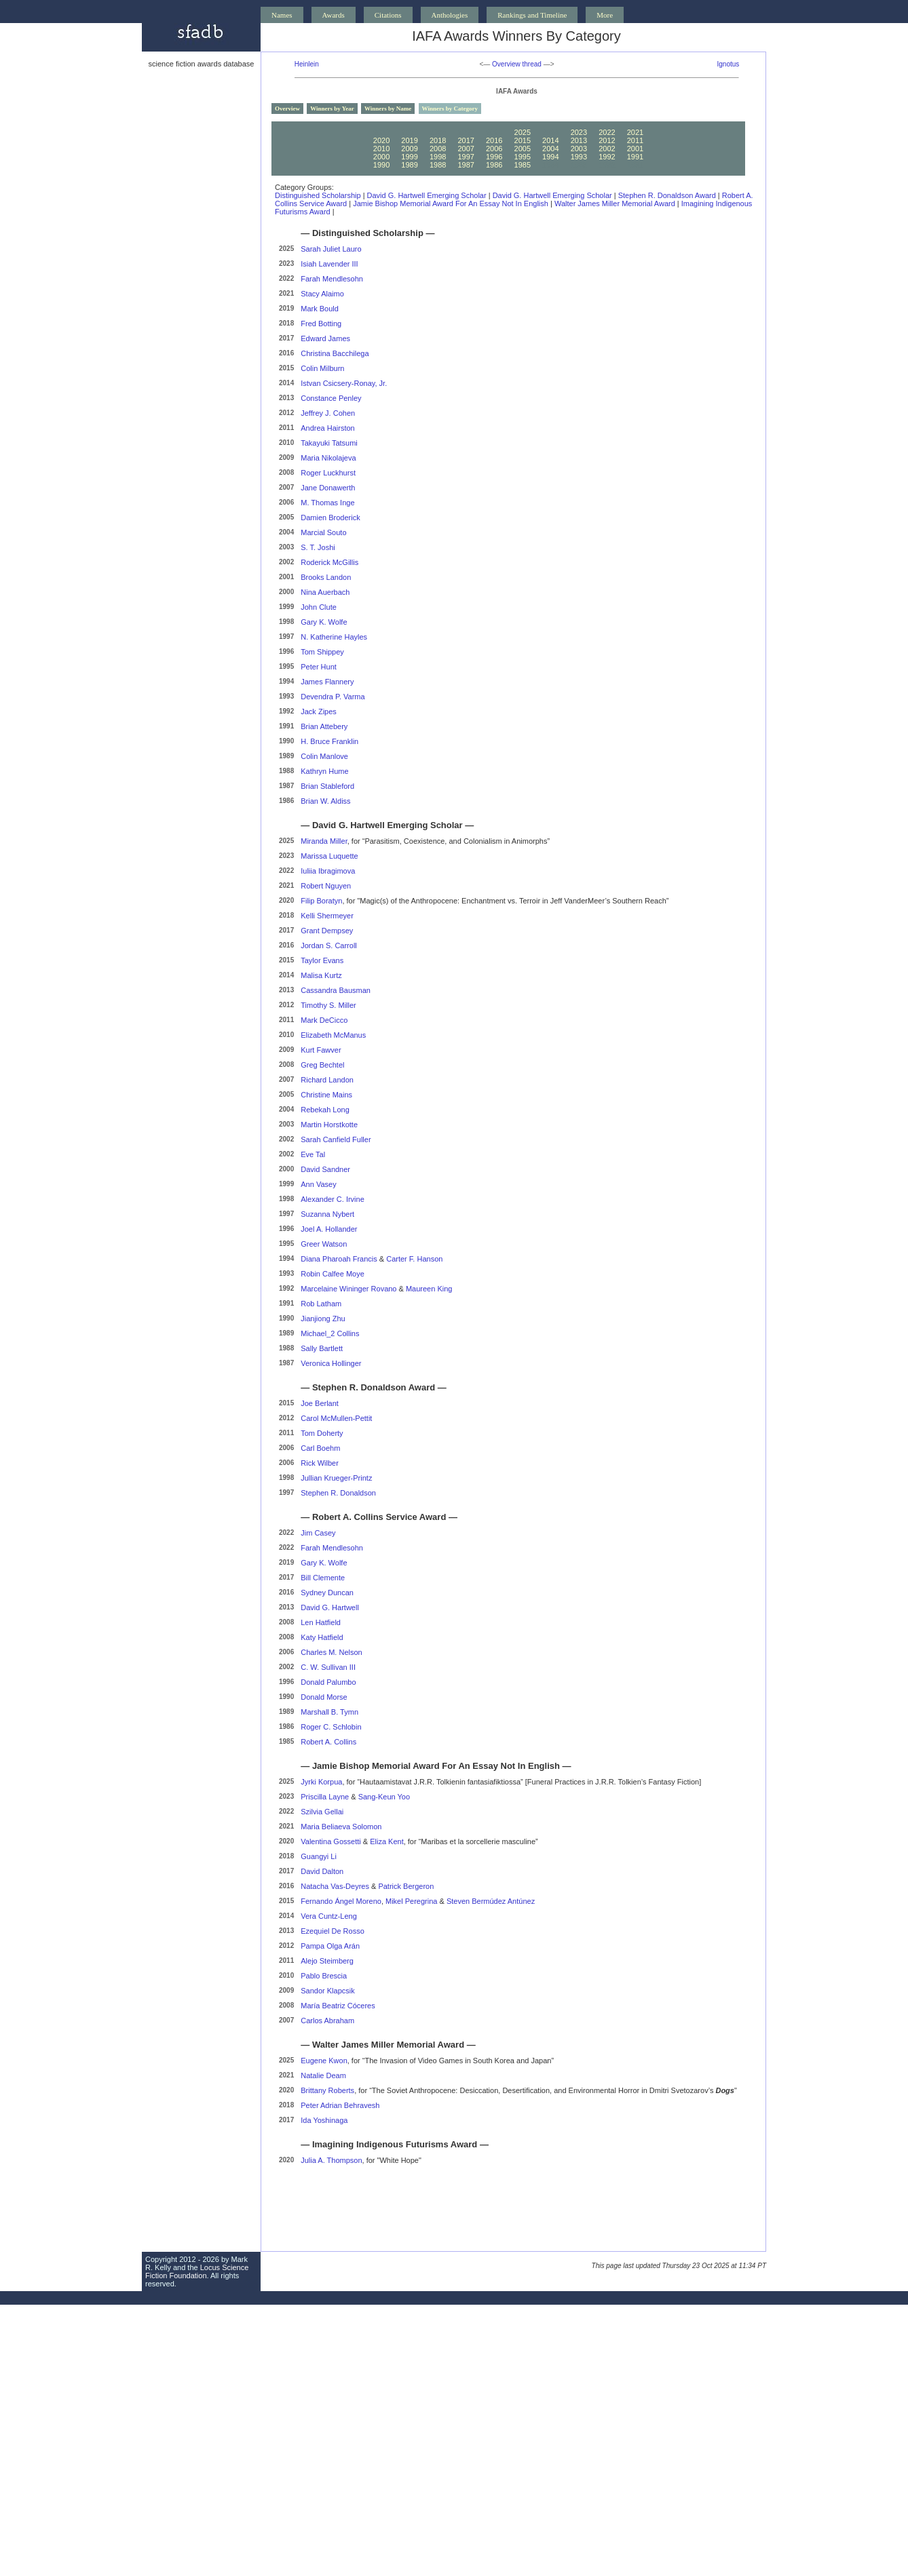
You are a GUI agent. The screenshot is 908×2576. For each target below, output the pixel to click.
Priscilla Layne (325, 1797)
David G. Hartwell (330, 1607)
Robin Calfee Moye (332, 1274)
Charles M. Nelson (331, 1652)
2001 (635, 148)
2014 (550, 140)
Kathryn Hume (324, 771)
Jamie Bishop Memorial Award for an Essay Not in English (450, 203)
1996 (494, 157)
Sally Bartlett (322, 1348)
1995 (522, 157)
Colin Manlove (324, 756)
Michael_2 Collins (330, 1333)
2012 (607, 140)
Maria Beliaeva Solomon (341, 1826)
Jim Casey (318, 1533)
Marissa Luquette (329, 856)
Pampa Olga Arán (330, 1946)
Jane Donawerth (328, 488)
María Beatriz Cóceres (338, 2006)
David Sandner (325, 1169)
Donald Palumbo (328, 1682)
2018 (438, 140)
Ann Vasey (318, 1184)
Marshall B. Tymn (329, 1712)
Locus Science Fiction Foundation (196, 2271)
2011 (635, 140)
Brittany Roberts (327, 2090)
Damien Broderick (330, 517)
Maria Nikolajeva (328, 458)
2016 (494, 140)
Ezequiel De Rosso (332, 1931)
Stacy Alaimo (322, 294)
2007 (465, 148)
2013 (579, 140)
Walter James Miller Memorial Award (614, 203)
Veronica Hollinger (331, 1363)
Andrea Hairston (328, 428)
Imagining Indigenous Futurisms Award (394, 2144)
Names (281, 15)
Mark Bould (320, 309)
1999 (409, 157)
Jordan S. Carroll (329, 945)
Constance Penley (331, 398)
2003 (579, 148)
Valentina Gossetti (330, 1841)
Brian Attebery (324, 726)
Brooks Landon (326, 577)
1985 (522, 165)
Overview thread (517, 64)
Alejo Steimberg (327, 1961)
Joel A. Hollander (329, 1229)
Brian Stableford (327, 786)
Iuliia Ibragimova (328, 871)
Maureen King (429, 1289)
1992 (607, 157)
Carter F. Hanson (414, 1259)
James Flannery (327, 682)
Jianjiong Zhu (323, 1318)
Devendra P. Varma (332, 696)
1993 (579, 157)
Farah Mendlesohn (332, 279)
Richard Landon (327, 1080)
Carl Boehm (320, 1448)
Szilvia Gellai (322, 1812)
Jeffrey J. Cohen (328, 413)
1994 (550, 157)
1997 (465, 157)
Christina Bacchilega (334, 353)
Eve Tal (313, 1154)
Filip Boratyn (321, 901)
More (605, 15)
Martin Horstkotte (329, 1124)
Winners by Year (332, 108)
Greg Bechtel (322, 1065)
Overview (287, 108)
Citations (388, 15)
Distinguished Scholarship (318, 195)
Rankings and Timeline (532, 15)
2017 (465, 140)
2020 (381, 140)
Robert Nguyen (326, 886)
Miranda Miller (324, 841)
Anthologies (450, 15)
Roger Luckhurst (328, 473)
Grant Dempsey (327, 930)
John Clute (319, 607)
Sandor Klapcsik (328, 1991)
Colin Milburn (322, 368)
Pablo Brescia (324, 1976)
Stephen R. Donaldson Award (667, 195)
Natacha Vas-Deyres (335, 1886)
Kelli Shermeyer (327, 916)
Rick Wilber (320, 1463)
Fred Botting (321, 323)
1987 (465, 165)
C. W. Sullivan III (328, 1667)
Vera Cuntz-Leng (329, 1916)
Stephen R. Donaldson (338, 1493)
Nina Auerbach (325, 592)
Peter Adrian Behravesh (340, 2105)
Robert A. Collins (328, 1742)
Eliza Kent (387, 1841)
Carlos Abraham (327, 2020)
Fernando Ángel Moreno (341, 1901)
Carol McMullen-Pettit (336, 1418)
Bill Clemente (323, 1578)
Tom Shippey (322, 652)
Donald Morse (324, 1697)
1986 (494, 165)
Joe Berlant (320, 1403)
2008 (438, 148)
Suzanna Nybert (327, 1214)
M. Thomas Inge (327, 503)
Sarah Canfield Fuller (336, 1139)
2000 (381, 157)
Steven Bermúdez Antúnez (491, 1901)
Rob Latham (321, 1304)
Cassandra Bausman (336, 990)
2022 (607, 132)
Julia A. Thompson (331, 2160)
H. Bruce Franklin (329, 741)
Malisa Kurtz (321, 975)
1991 (635, 157)
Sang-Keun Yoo (384, 1797)
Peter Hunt (319, 667)
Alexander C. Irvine (332, 1199)
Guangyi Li (319, 1856)
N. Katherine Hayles (334, 637)
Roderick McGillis (329, 562)
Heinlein (307, 64)
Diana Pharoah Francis (339, 1259)
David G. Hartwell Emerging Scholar (427, 195)
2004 (550, 148)
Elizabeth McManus (333, 1035)
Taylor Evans (322, 960)
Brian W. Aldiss (325, 801)
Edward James (325, 338)
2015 (522, 140)
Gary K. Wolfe (324, 622)
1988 (438, 165)
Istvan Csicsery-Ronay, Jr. (344, 383)
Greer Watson (324, 1244)
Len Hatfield (321, 1622)
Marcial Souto (323, 532)
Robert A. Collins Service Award (379, 1517)
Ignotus (728, 64)
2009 (409, 148)
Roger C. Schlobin (331, 1727)
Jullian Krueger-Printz (336, 1478)
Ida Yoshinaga (324, 2120)
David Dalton (322, 1871)
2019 (409, 140)
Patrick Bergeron (406, 1886)
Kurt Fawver (321, 1050)
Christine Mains (326, 1095)
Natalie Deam (323, 2075)
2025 (522, 132)
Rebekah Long (325, 1110)
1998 (438, 157)
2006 (494, 148)
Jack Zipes (319, 711)
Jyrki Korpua (321, 1782)
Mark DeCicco (324, 1020)
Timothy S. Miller (328, 1005)
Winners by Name (387, 108)
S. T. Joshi (318, 547)
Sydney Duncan (327, 1592)
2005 (522, 148)
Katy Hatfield (322, 1637)
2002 (607, 148)
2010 (381, 148)
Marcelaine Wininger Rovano (348, 1289)
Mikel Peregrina (411, 1901)
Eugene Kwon (324, 2060)
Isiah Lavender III (329, 264)
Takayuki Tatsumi (329, 443)
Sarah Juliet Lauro (331, 249)
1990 (381, 165)
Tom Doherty (322, 1433)
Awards (333, 15)
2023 (579, 132)
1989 (409, 165)
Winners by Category (450, 108)
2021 (635, 132)
